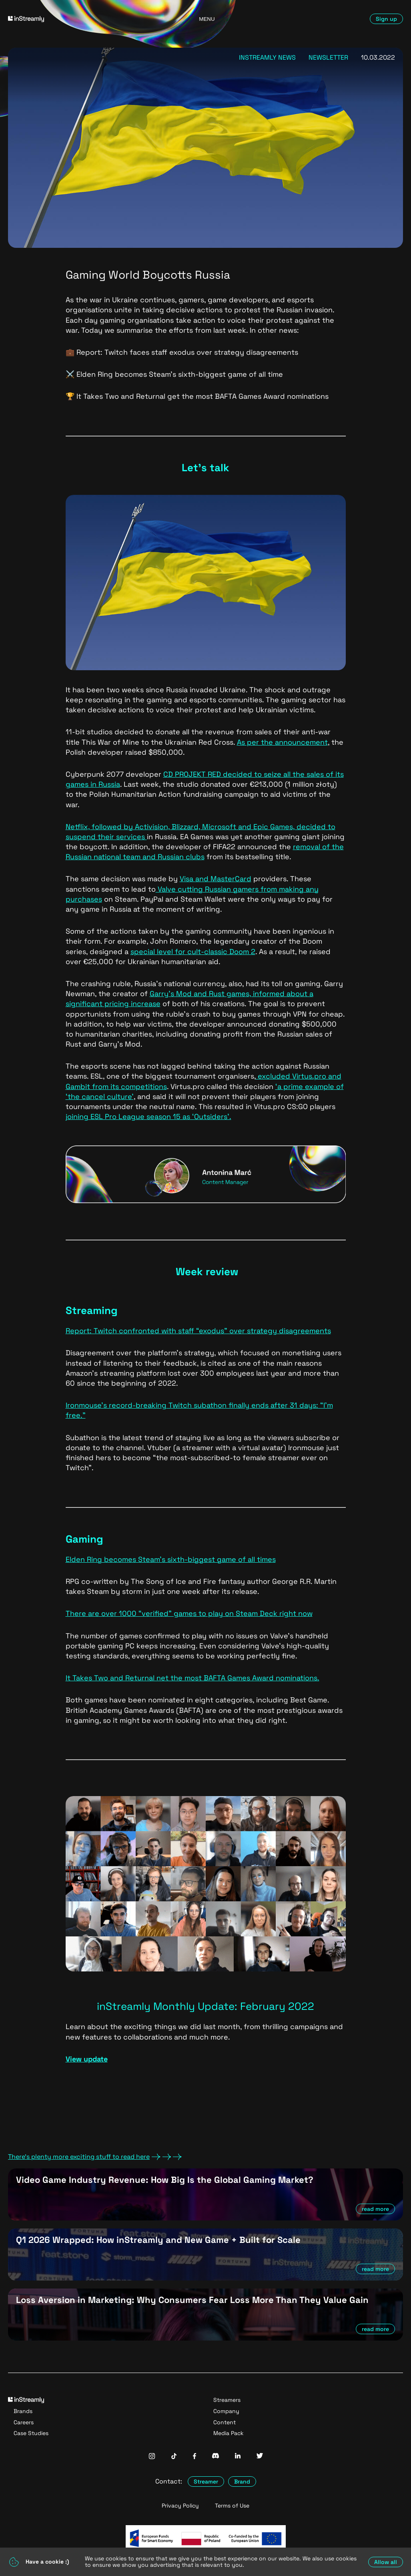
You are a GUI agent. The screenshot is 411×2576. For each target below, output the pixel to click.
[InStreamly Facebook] (194, 2457)
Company (226, 2411)
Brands (23, 2411)
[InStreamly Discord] (215, 2456)
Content (224, 2422)
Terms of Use (232, 2506)
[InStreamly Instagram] (151, 2457)
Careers (24, 2422)
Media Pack (228, 2433)
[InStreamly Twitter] (260, 2456)
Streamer (206, 2481)
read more (375, 2208)
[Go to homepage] (71, 19)
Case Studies (31, 2433)
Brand (242, 2481)
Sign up (386, 18)
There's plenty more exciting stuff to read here (95, 2156)
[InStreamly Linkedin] (238, 2456)
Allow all (385, 2562)
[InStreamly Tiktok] (174, 2457)
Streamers (227, 2399)
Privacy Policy (180, 2506)
